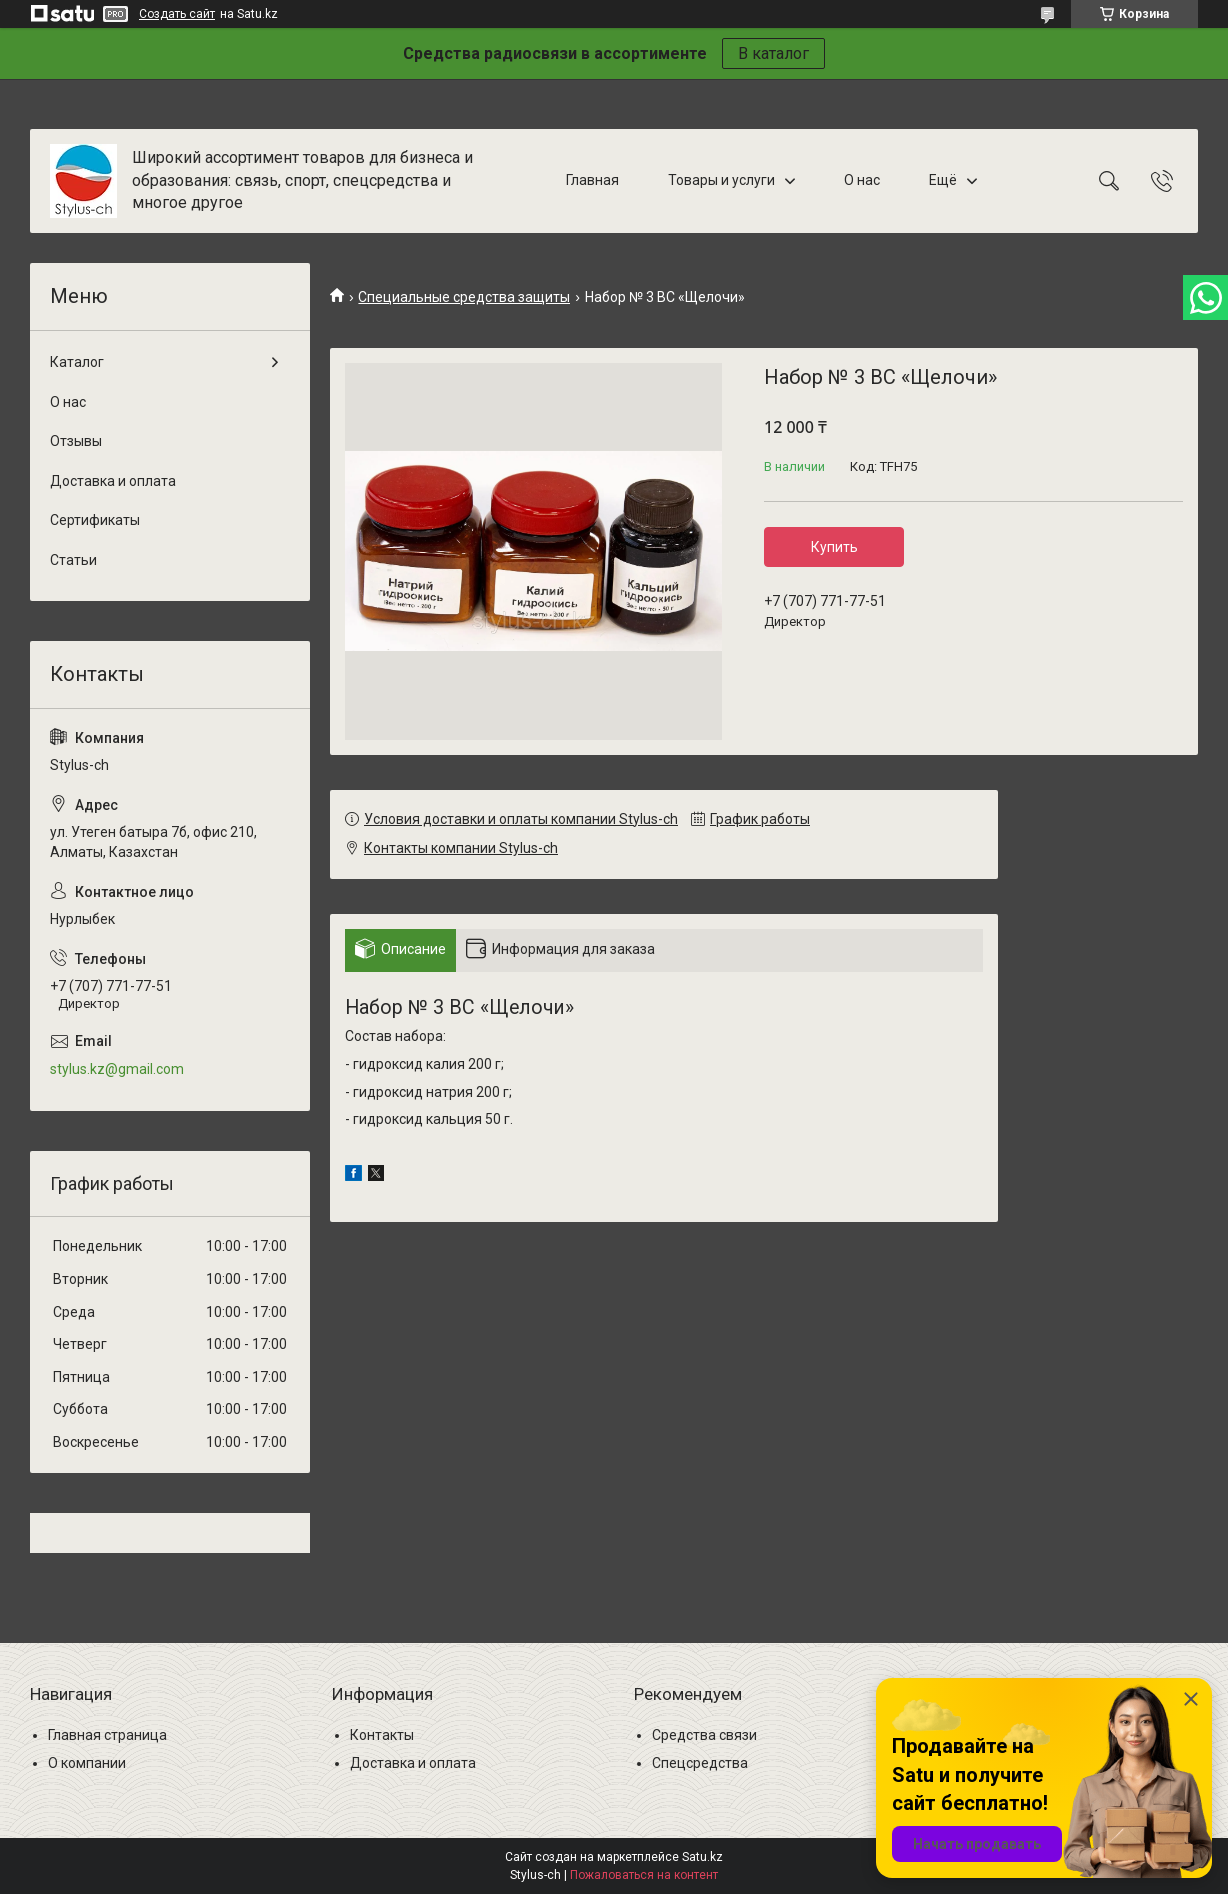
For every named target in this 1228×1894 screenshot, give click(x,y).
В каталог (773, 53)
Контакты (382, 1735)
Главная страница (107, 1735)
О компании (87, 1763)
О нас (862, 180)
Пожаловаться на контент (644, 1875)
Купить (834, 547)
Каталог (77, 362)
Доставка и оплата (113, 481)
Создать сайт (177, 14)
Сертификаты (95, 520)
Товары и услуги (721, 180)
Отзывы (76, 441)
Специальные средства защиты (464, 297)
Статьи (73, 560)
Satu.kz (702, 1857)
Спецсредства (700, 1763)
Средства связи (704, 1735)
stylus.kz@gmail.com (117, 1069)
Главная (592, 180)
